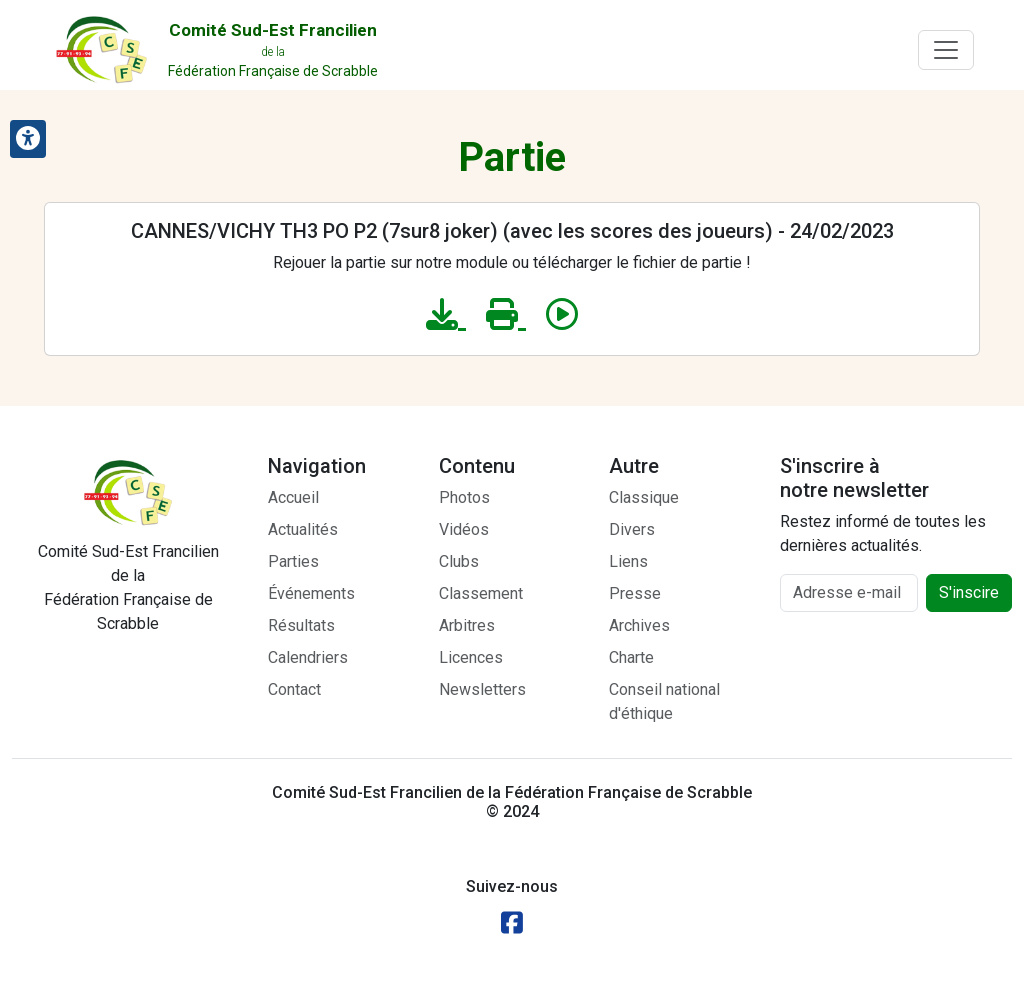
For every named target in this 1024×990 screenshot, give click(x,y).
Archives (639, 625)
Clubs (459, 561)
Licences (471, 657)
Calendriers (308, 657)
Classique (644, 497)
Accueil (293, 497)
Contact (294, 689)
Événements (311, 593)
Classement (481, 593)
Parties (293, 561)
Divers (632, 529)
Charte (631, 657)
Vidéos (464, 529)
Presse (635, 593)
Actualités (303, 529)
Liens (628, 561)
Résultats (301, 625)
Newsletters (482, 689)
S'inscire (969, 592)
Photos (464, 497)
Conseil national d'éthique (664, 701)
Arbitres (467, 625)
